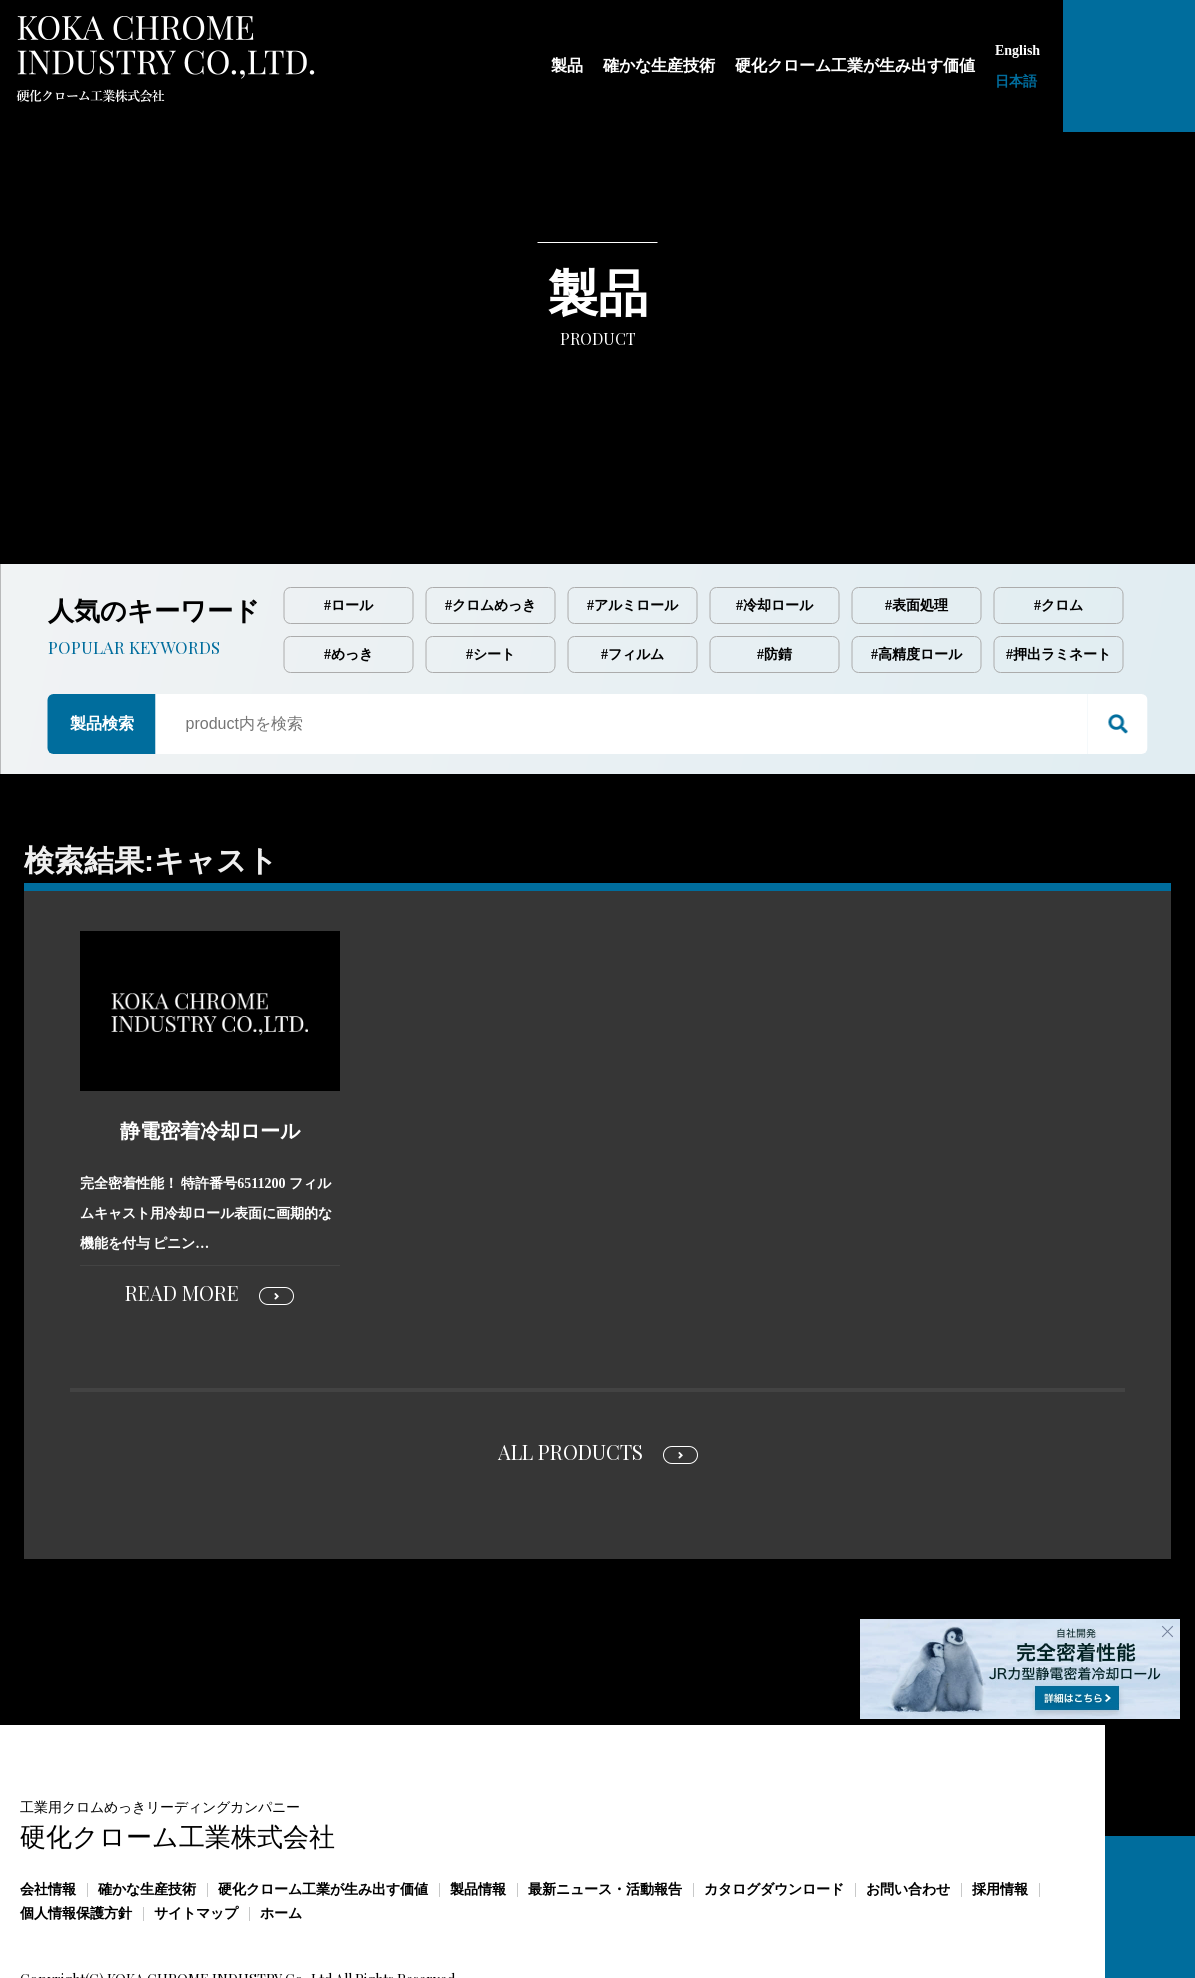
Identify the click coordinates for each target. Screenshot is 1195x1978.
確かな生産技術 (147, 1805)
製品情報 (478, 1805)
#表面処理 (916, 521)
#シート (490, 570)
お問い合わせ (908, 1805)
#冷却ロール (774, 521)
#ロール (348, 521)
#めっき (348, 570)
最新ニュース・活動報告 (605, 1805)
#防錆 (774, 570)
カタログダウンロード (774, 1805)
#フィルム (632, 570)
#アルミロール (632, 521)
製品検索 (102, 639)
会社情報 (48, 1805)
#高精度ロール (916, 570)
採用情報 (1000, 1805)
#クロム (1058, 521)
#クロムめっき (490, 521)
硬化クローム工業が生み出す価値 (323, 1805)
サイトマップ (196, 1829)
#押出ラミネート (1058, 570)
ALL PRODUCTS (570, 1367)
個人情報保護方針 (76, 1829)
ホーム (281, 1829)
